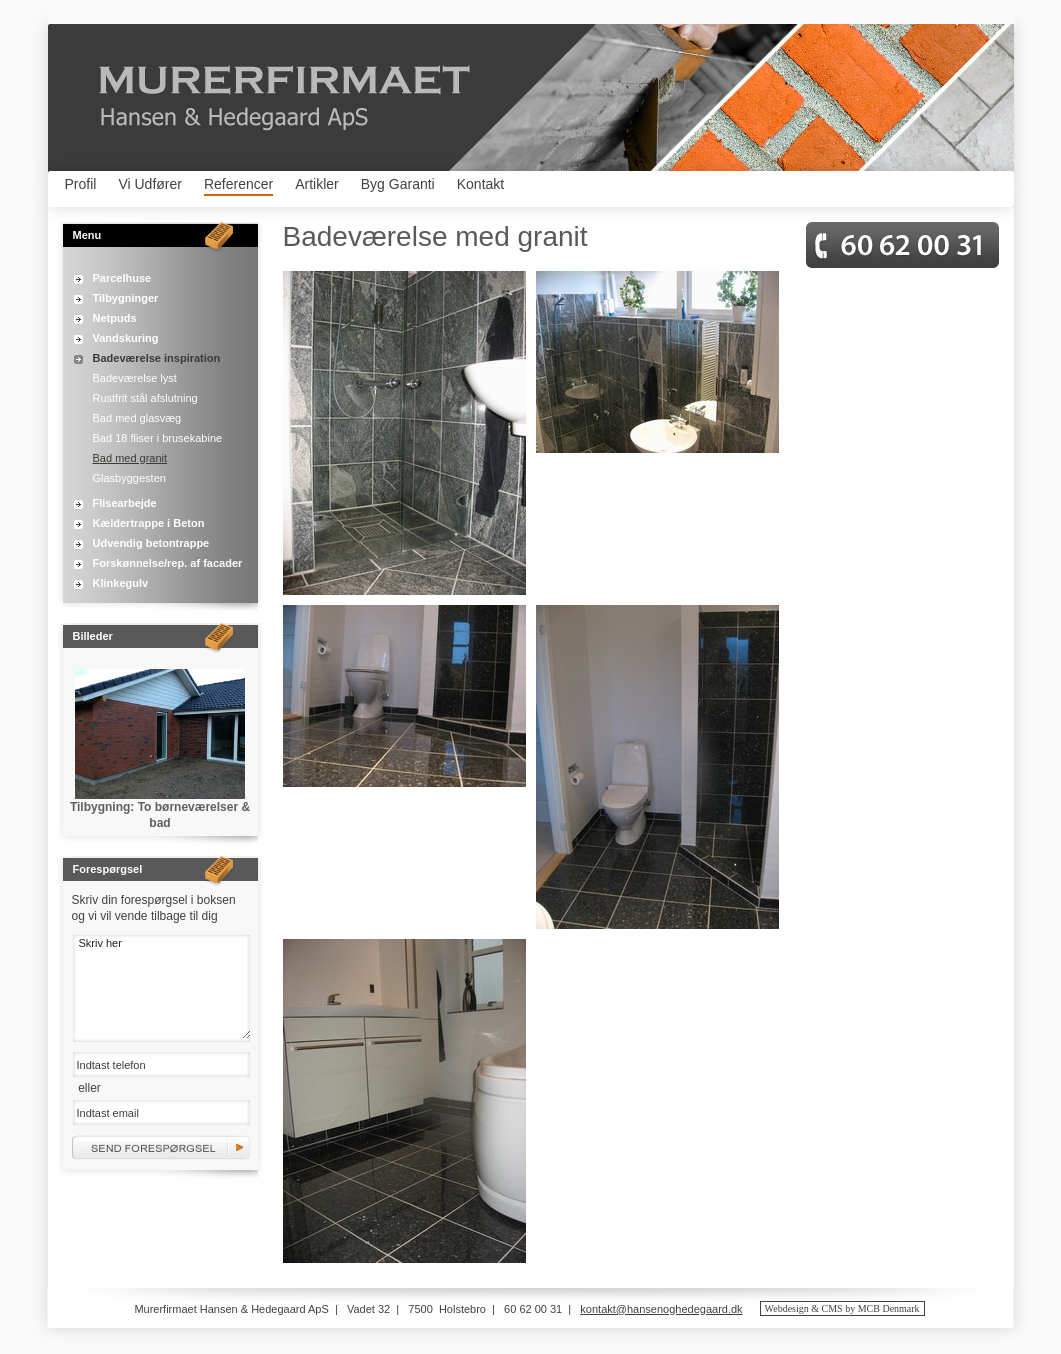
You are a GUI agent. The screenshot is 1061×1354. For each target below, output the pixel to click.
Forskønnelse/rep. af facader (168, 563)
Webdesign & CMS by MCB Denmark (842, 1308)
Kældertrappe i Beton (149, 523)
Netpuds (115, 318)
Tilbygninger (126, 298)
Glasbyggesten (129, 478)
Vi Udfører (150, 184)
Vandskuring (126, 338)
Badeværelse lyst (135, 378)
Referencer (238, 184)
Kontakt (480, 184)
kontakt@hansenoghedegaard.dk (661, 1309)
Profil (81, 184)
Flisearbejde (125, 503)
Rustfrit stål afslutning (145, 398)
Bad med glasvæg (137, 418)
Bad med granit (130, 458)
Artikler (317, 184)
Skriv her (161, 986)
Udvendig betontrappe (151, 543)
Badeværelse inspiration (157, 358)
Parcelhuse (122, 278)
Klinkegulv (121, 583)
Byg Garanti (398, 184)
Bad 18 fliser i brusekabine (158, 438)
